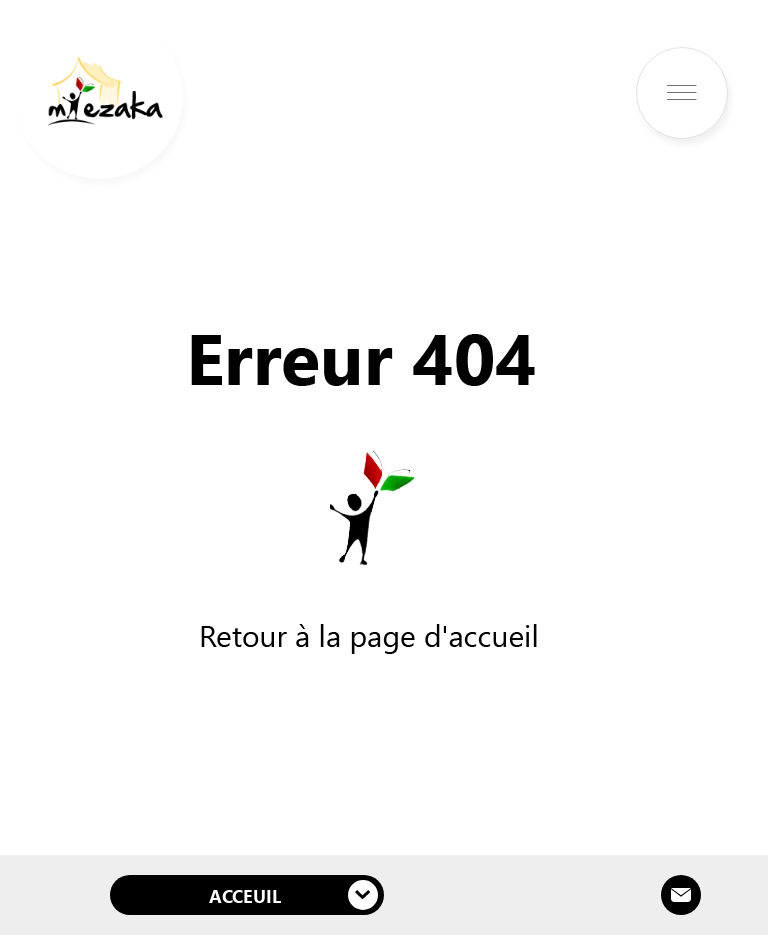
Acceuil (293, 895)
